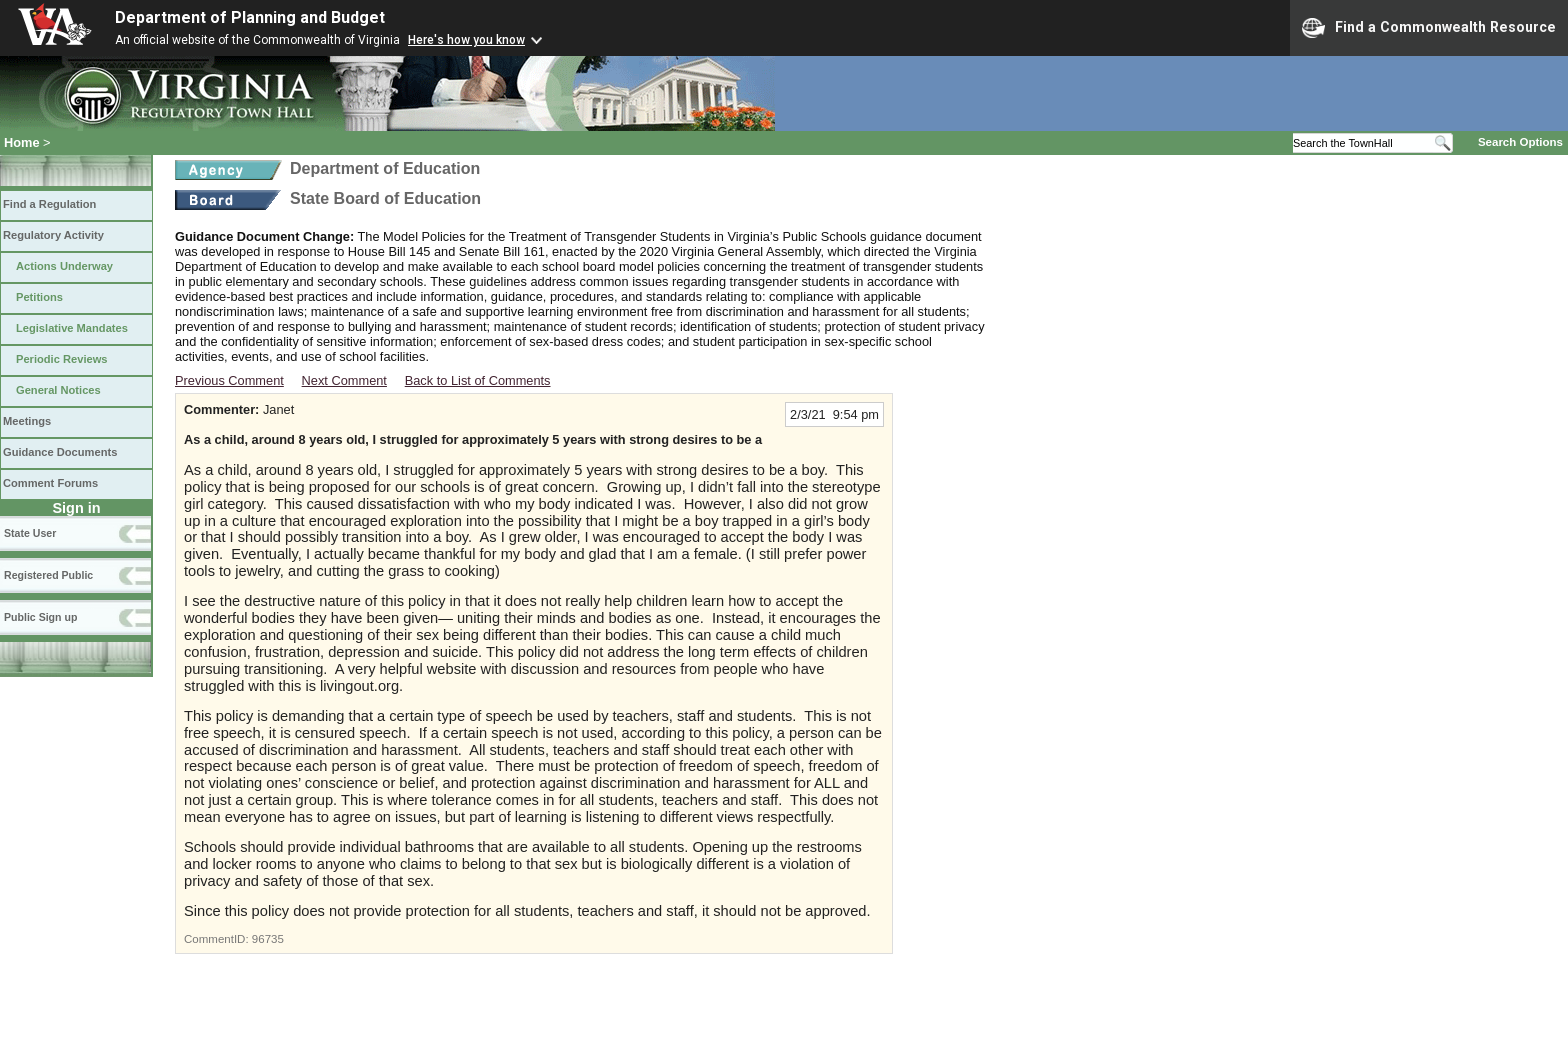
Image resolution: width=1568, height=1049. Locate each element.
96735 (268, 939)
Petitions (39, 297)
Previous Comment (229, 380)
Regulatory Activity (53, 235)
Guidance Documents (60, 452)
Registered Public (48, 575)
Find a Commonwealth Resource (1429, 28)
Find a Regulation (49, 204)
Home (22, 142)
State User (30, 533)
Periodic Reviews (62, 359)
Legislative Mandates (72, 328)
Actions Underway (64, 266)
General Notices (58, 390)
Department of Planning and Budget (250, 17)
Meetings (27, 421)
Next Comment (344, 380)
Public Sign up (40, 617)
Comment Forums (50, 483)
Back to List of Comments (478, 380)
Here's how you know (466, 40)
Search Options (1520, 142)
